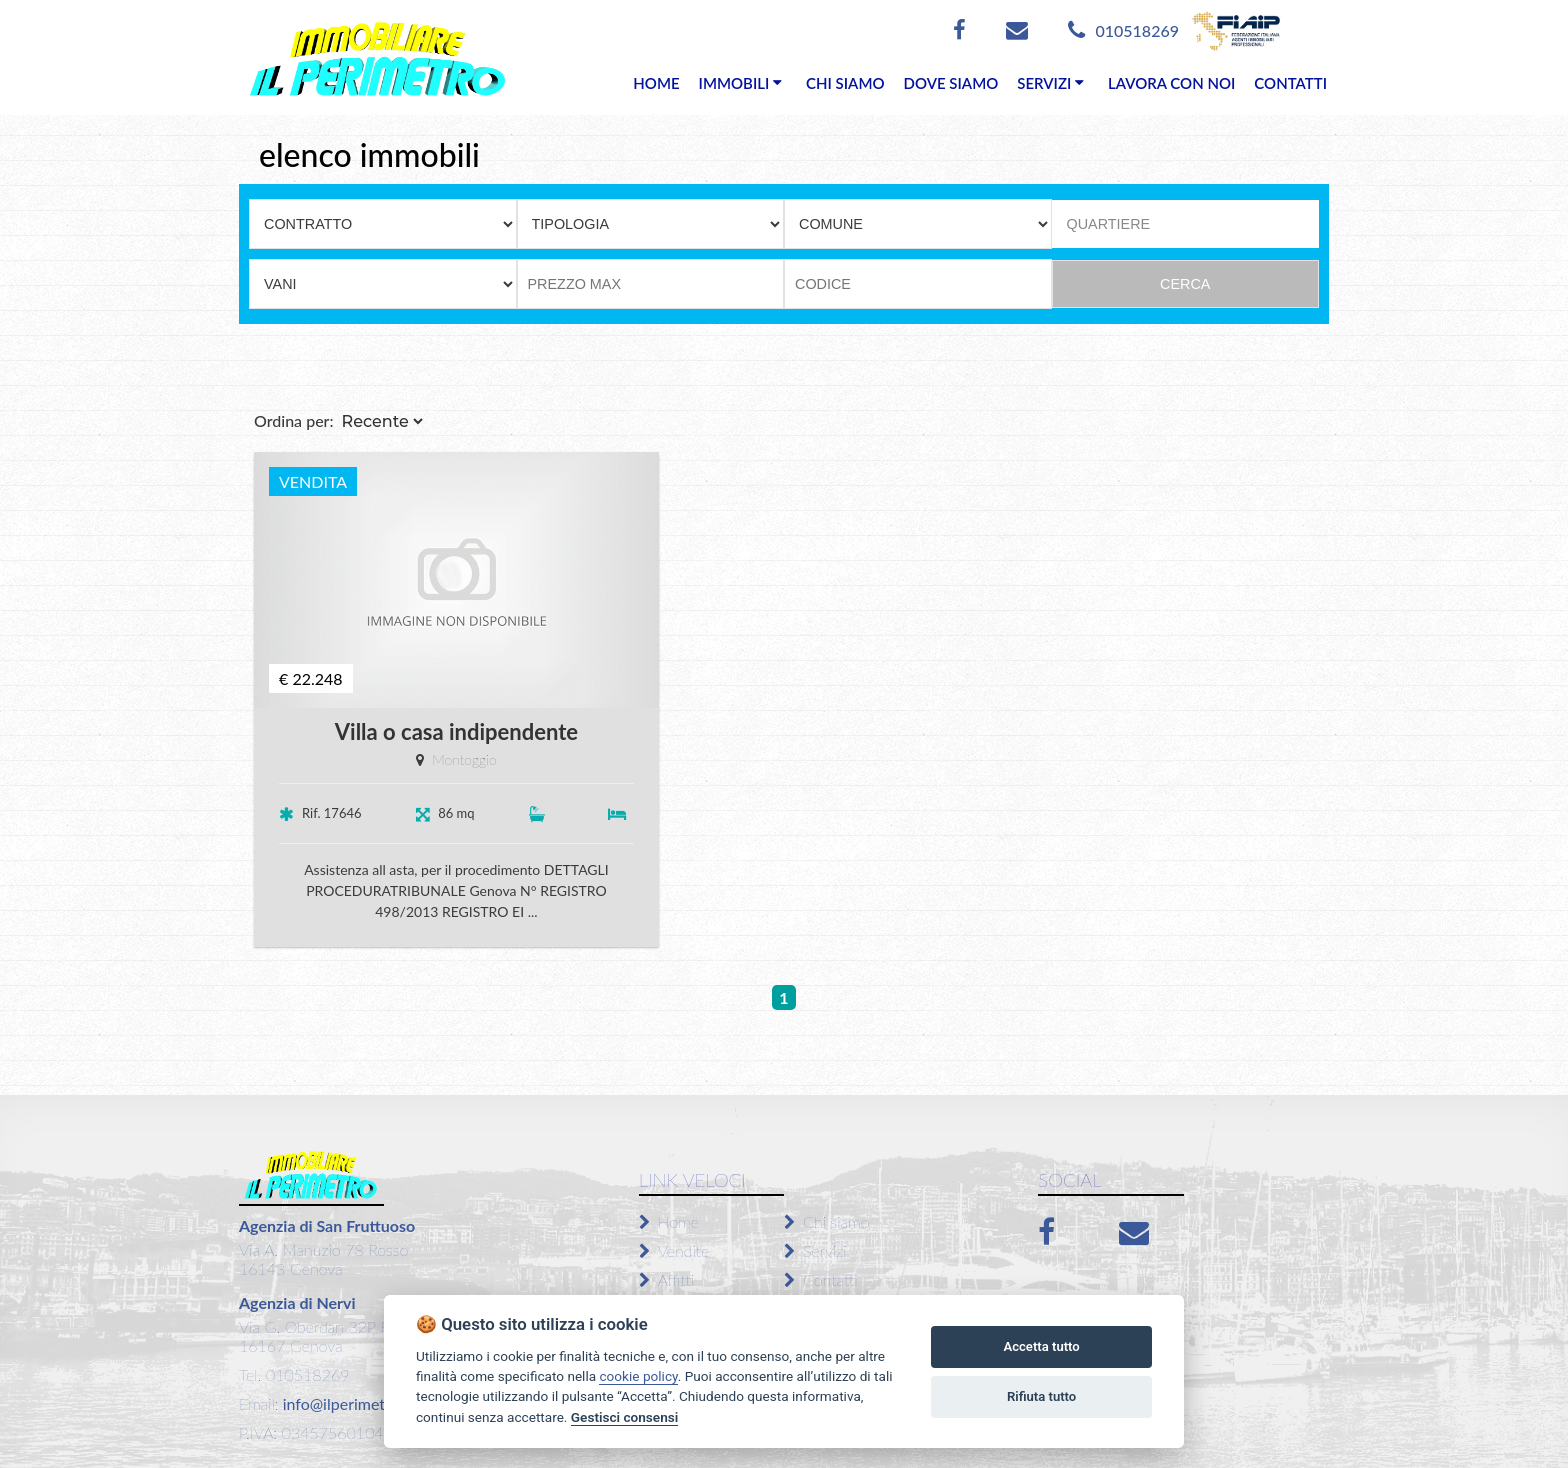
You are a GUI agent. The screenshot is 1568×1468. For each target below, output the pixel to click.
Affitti (666, 1279)
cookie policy (638, 1376)
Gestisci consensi (624, 1417)
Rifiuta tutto (1041, 1396)
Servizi (815, 1250)
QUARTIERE (1109, 224)
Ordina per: (294, 420)
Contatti (821, 1279)
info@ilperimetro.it (346, 1403)
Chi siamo (827, 1221)
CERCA (1185, 284)
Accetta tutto (1041, 1346)
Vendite (674, 1250)
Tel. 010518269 (294, 1374)
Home (669, 1221)
